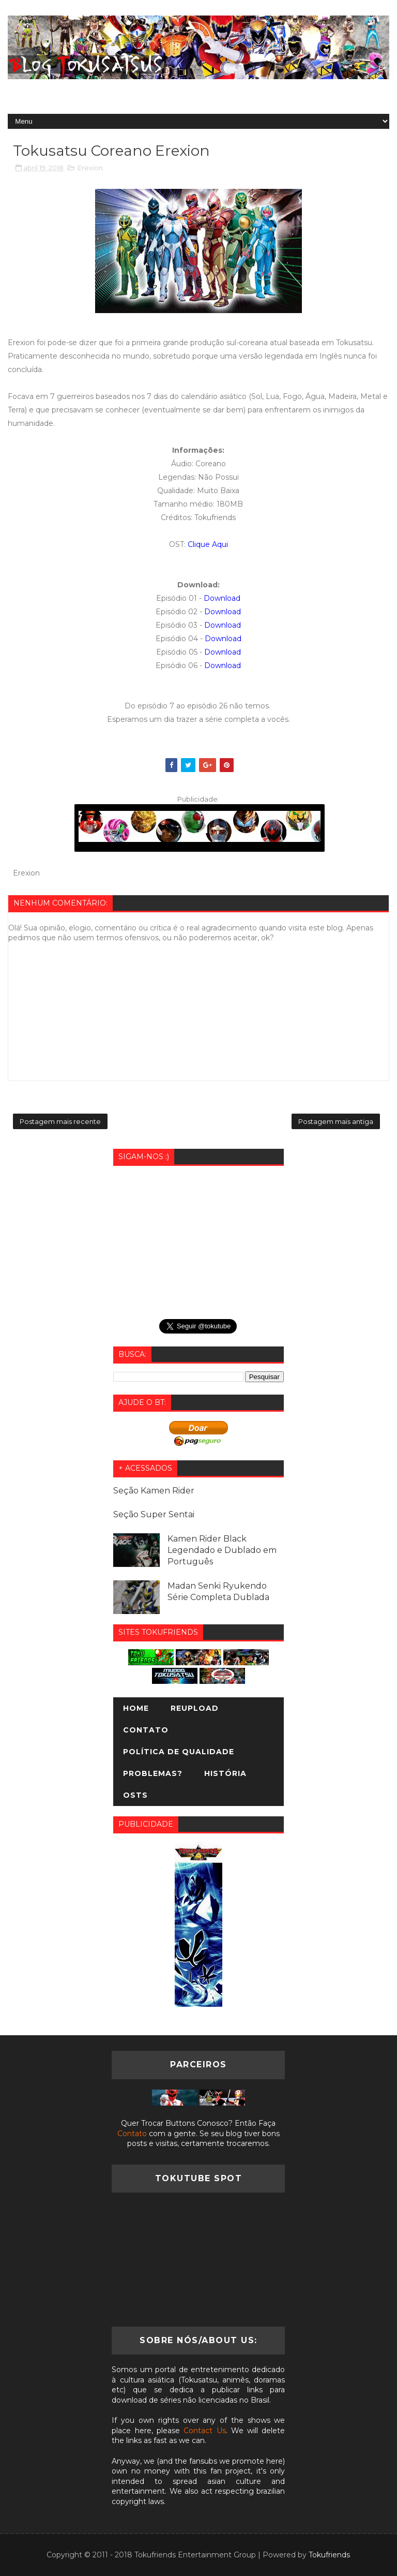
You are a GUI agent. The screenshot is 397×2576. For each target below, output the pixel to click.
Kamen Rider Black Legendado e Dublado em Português (222, 1550)
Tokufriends (329, 2554)
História (225, 1773)
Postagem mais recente (60, 1121)
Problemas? (152, 1773)
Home (136, 1708)
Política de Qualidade (178, 1751)
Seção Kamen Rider (153, 1491)
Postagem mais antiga (335, 1121)
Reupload (195, 1708)
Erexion (90, 168)
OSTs (135, 1795)
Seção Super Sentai (153, 1514)
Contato (146, 1730)
